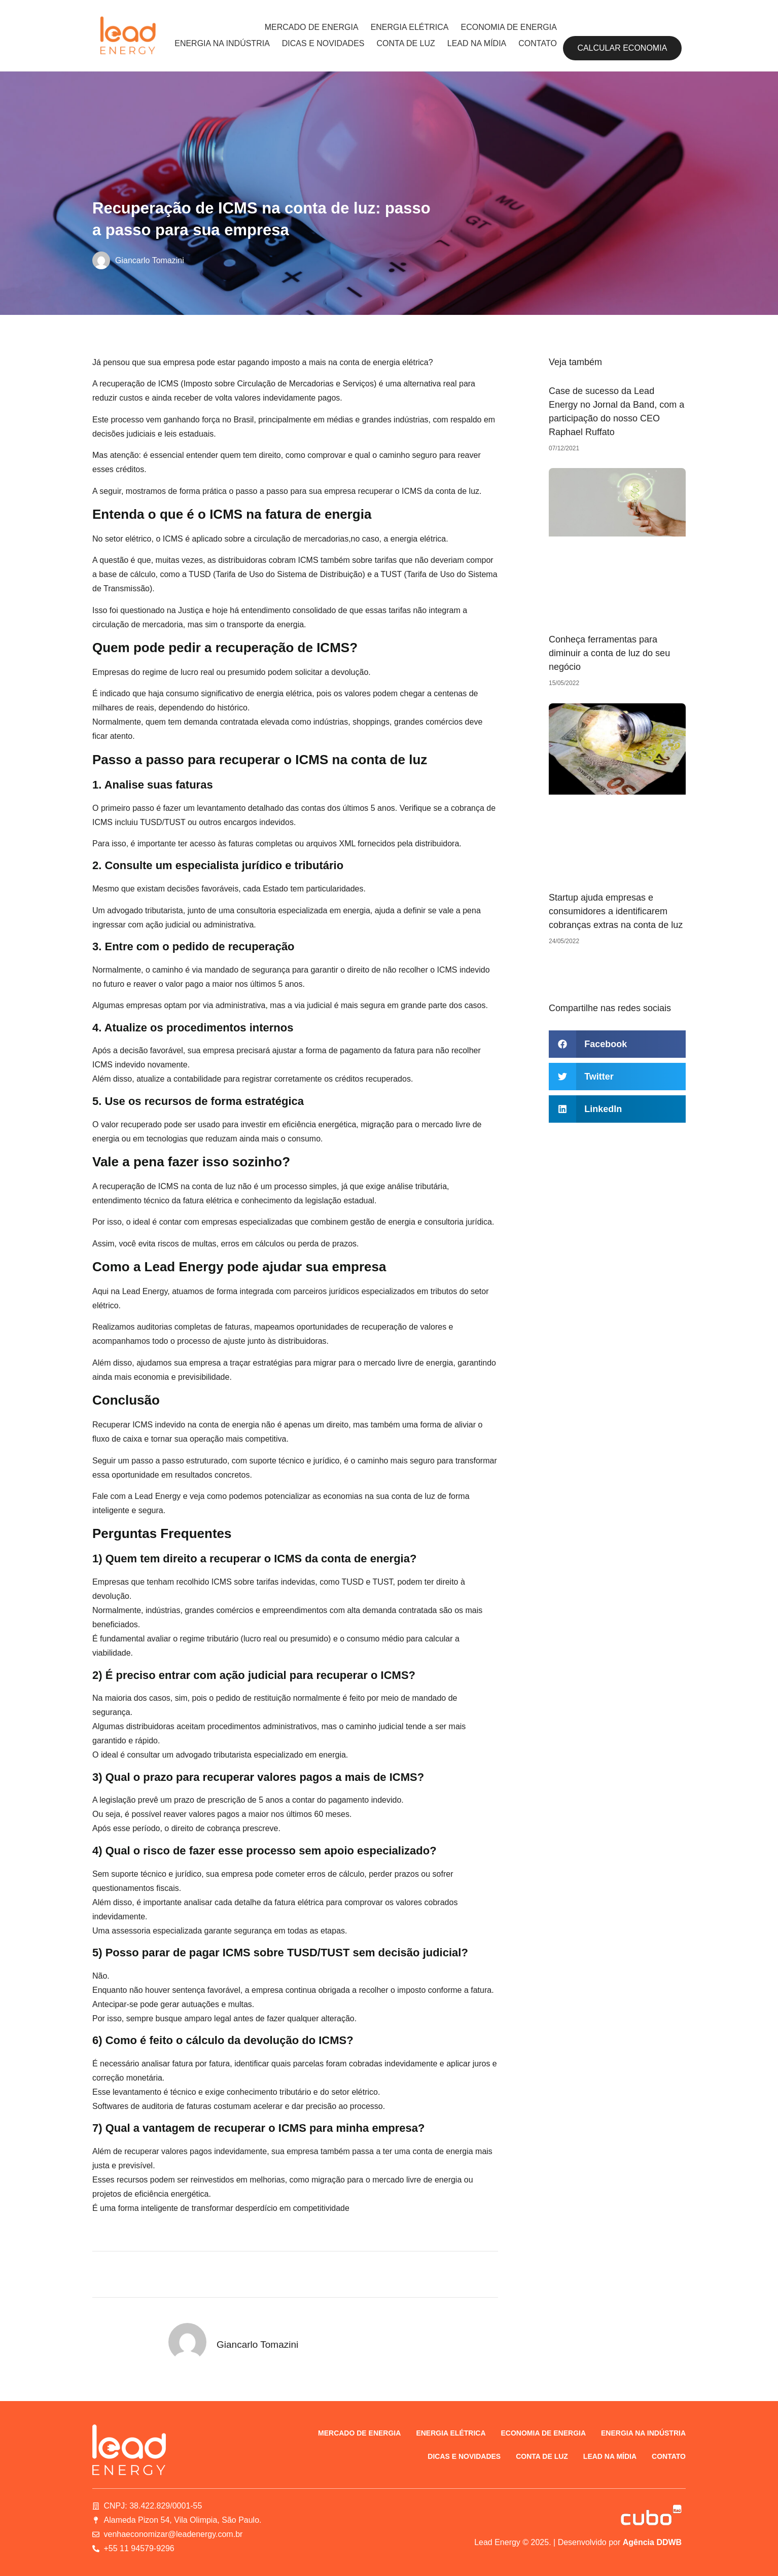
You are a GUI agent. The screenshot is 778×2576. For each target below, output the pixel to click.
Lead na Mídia (476, 43)
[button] (617, 1044)
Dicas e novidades (323, 43)
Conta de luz (406, 43)
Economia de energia (508, 27)
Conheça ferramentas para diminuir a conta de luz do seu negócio (609, 653)
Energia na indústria (222, 43)
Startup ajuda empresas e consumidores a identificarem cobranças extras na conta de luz (616, 911)
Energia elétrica (410, 27)
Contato (537, 43)
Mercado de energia (312, 27)
